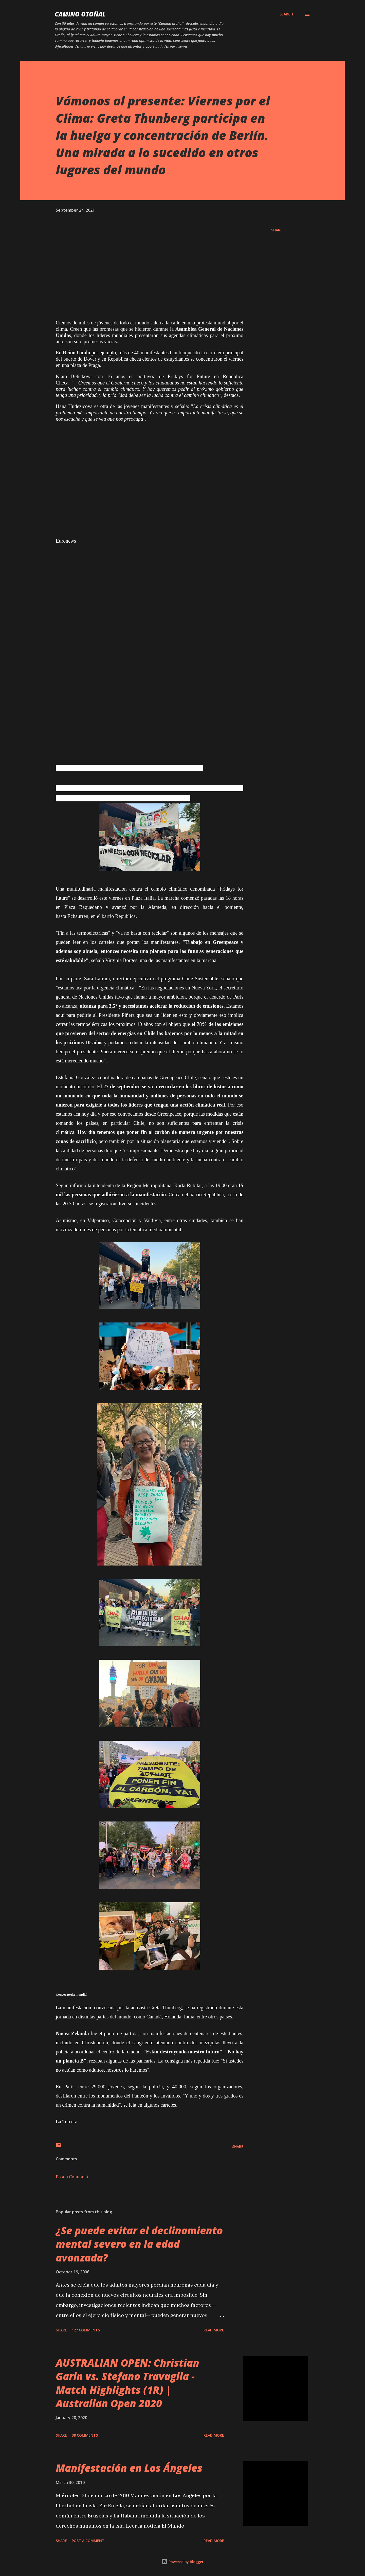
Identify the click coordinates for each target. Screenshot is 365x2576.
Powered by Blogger (182, 2561)
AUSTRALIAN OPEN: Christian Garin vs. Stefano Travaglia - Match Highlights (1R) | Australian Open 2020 (127, 2383)
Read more (214, 2330)
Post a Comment (72, 2176)
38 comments (85, 2435)
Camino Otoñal (80, 14)
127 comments (86, 2330)
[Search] (286, 14)
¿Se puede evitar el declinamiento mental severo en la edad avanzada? (139, 2244)
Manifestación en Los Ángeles (129, 2468)
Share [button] (276, 230)
